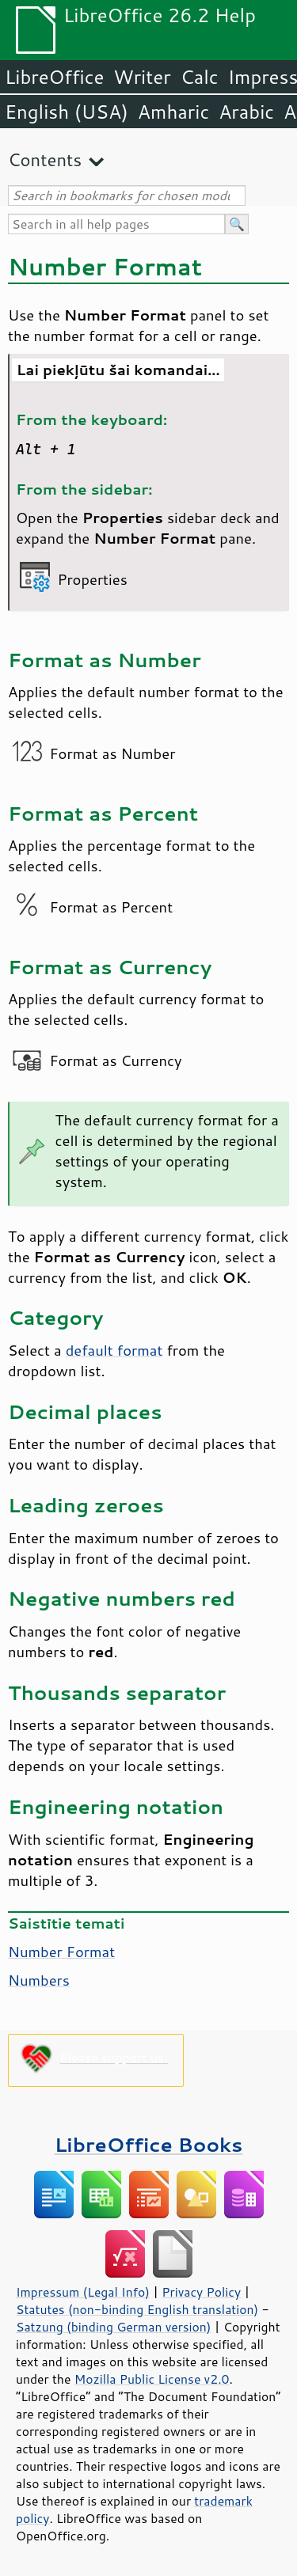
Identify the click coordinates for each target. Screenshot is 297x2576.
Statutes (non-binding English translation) (137, 2309)
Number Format (61, 1951)
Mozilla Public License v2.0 (152, 2379)
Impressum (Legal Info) (83, 2292)
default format (114, 1350)
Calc (200, 76)
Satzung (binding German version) (113, 2326)
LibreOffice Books (149, 2144)
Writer (141, 76)
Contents (45, 159)
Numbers (39, 1980)
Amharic (173, 111)
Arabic (246, 111)
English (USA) (66, 111)
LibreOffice (54, 76)
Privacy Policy (201, 2292)
